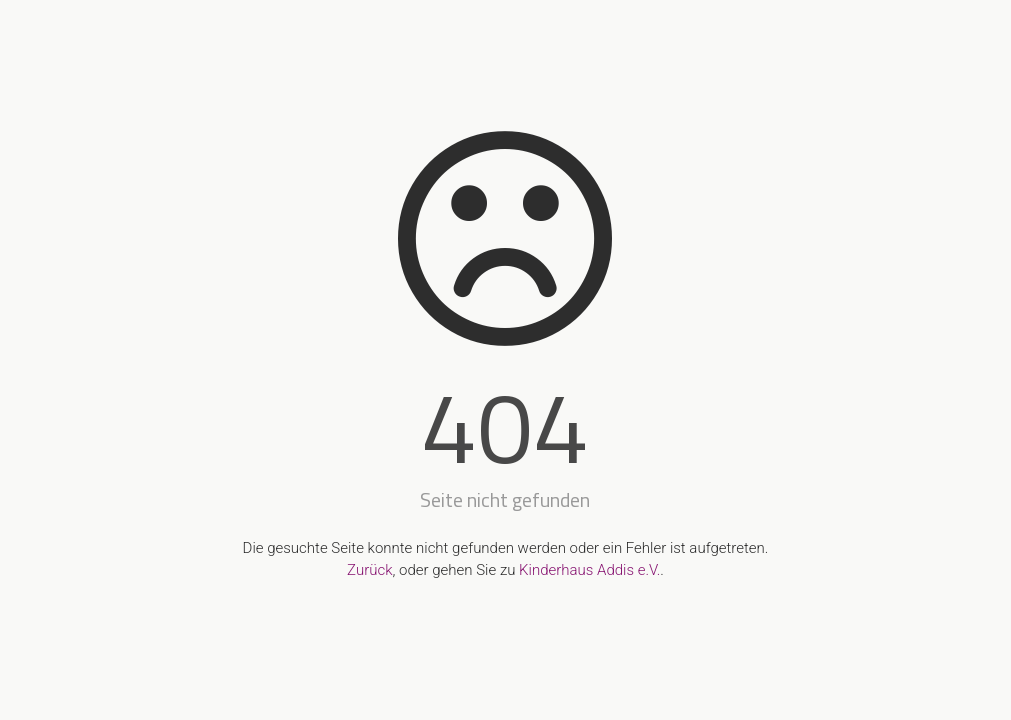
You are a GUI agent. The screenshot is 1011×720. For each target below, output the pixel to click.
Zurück (369, 570)
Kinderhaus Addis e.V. (589, 570)
